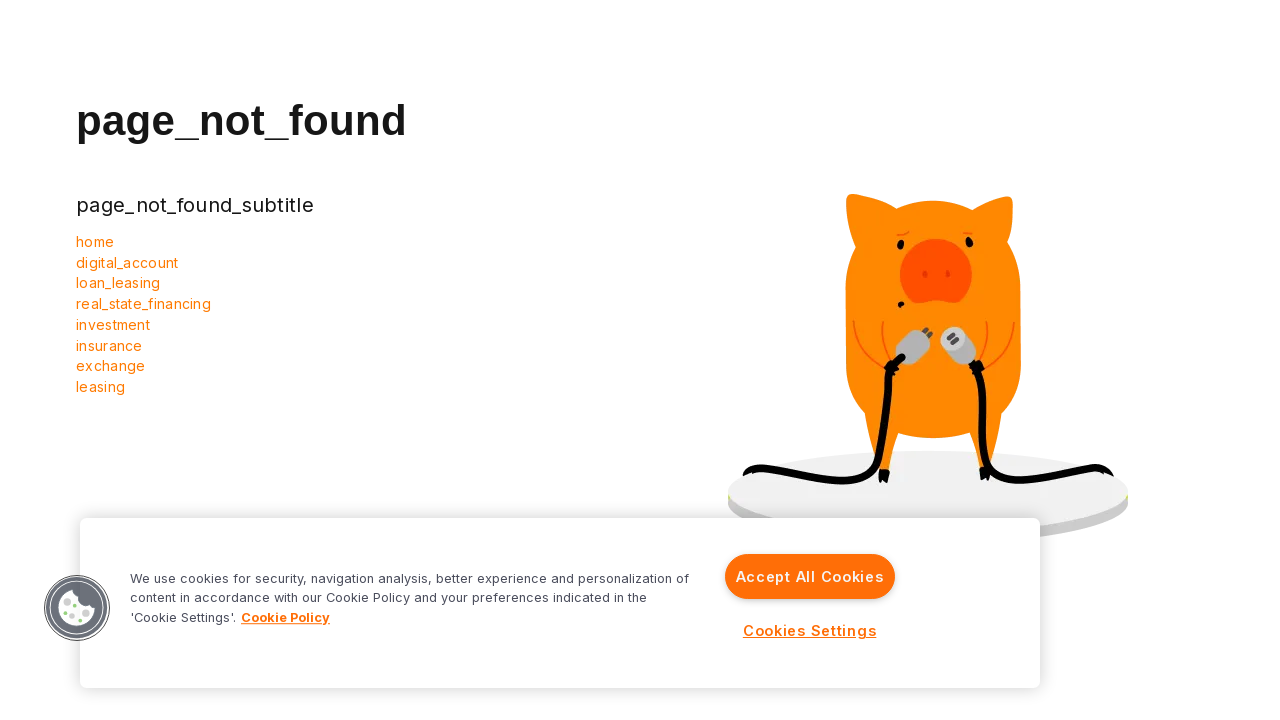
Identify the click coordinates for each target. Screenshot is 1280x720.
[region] (560, 603)
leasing (100, 386)
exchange (110, 365)
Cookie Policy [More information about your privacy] (285, 617)
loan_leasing (118, 282)
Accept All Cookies (810, 576)
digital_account (127, 262)
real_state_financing (143, 303)
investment (113, 324)
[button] (77, 608)
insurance (109, 345)
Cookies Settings (810, 630)
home (95, 241)
